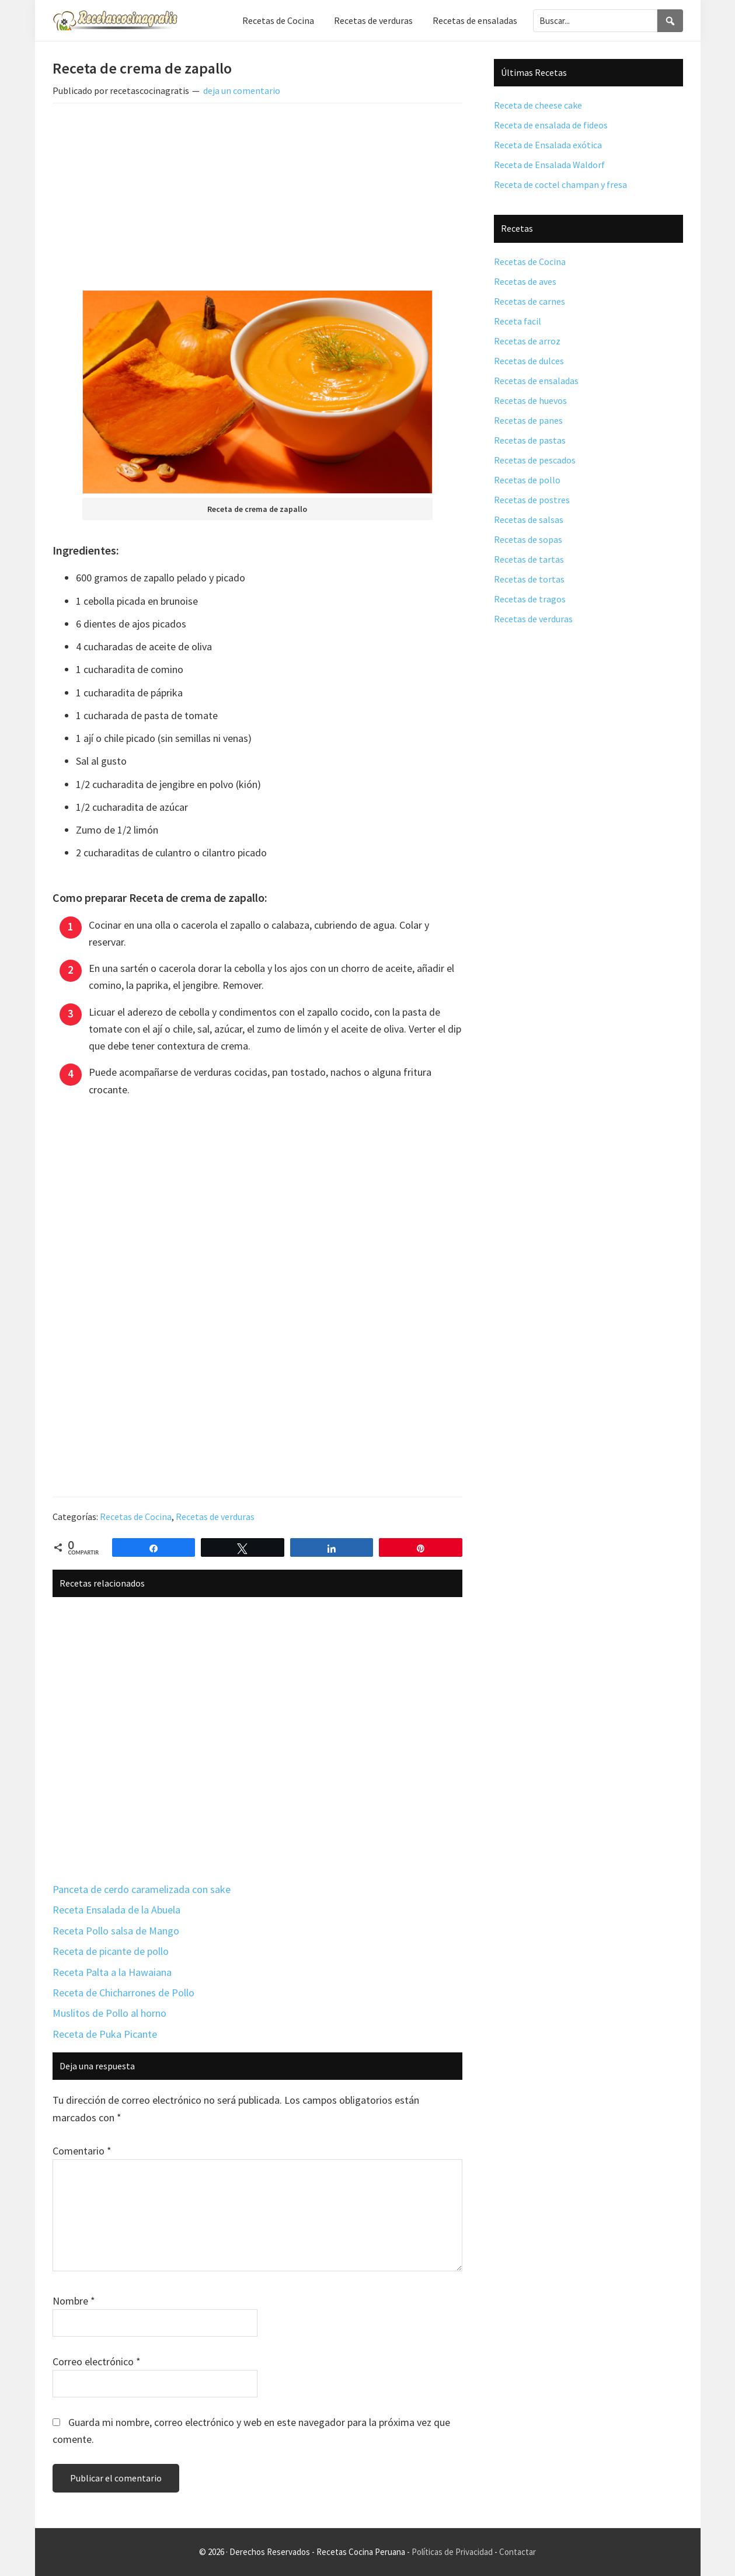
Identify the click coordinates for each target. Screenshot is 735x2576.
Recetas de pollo (527, 480)
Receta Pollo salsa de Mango (116, 1930)
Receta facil (517, 321)
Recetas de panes (528, 420)
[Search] (670, 20)
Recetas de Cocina (136, 1516)
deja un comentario (241, 90)
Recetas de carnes (529, 301)
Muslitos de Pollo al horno (109, 2013)
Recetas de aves (525, 281)
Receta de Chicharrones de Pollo (123, 1992)
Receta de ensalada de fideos (551, 125)
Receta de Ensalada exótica (548, 145)
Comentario (82, 2150)
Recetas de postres (532, 500)
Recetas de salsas (528, 519)
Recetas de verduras (215, 1516)
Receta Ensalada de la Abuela (116, 1909)
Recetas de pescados (535, 460)
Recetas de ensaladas (536, 380)
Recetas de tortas (529, 579)
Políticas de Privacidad (452, 2551)
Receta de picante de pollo (111, 1951)
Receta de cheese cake (538, 105)
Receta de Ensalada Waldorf (549, 164)
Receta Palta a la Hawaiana (112, 1972)
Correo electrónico (97, 2361)
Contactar (517, 2551)
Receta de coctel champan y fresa (560, 184)
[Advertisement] (257, 199)
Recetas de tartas (529, 559)
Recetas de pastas (530, 440)
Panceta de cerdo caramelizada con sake (142, 1889)
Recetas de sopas (528, 539)
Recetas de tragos (530, 599)
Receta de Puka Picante (105, 2034)
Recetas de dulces (529, 361)
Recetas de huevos (530, 400)
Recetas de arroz (527, 341)
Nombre (74, 2300)
